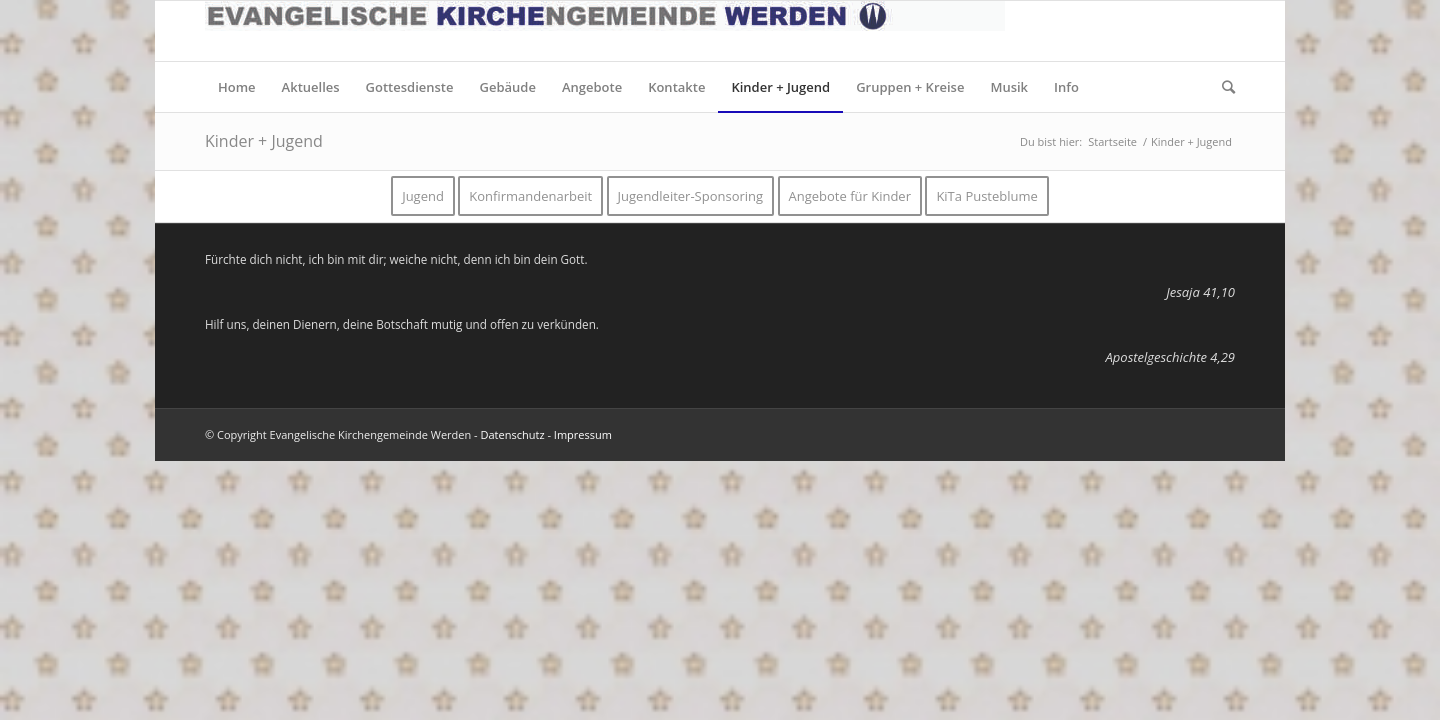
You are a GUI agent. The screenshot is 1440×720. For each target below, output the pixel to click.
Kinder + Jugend (264, 141)
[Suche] (1222, 87)
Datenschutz (513, 434)
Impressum (583, 434)
